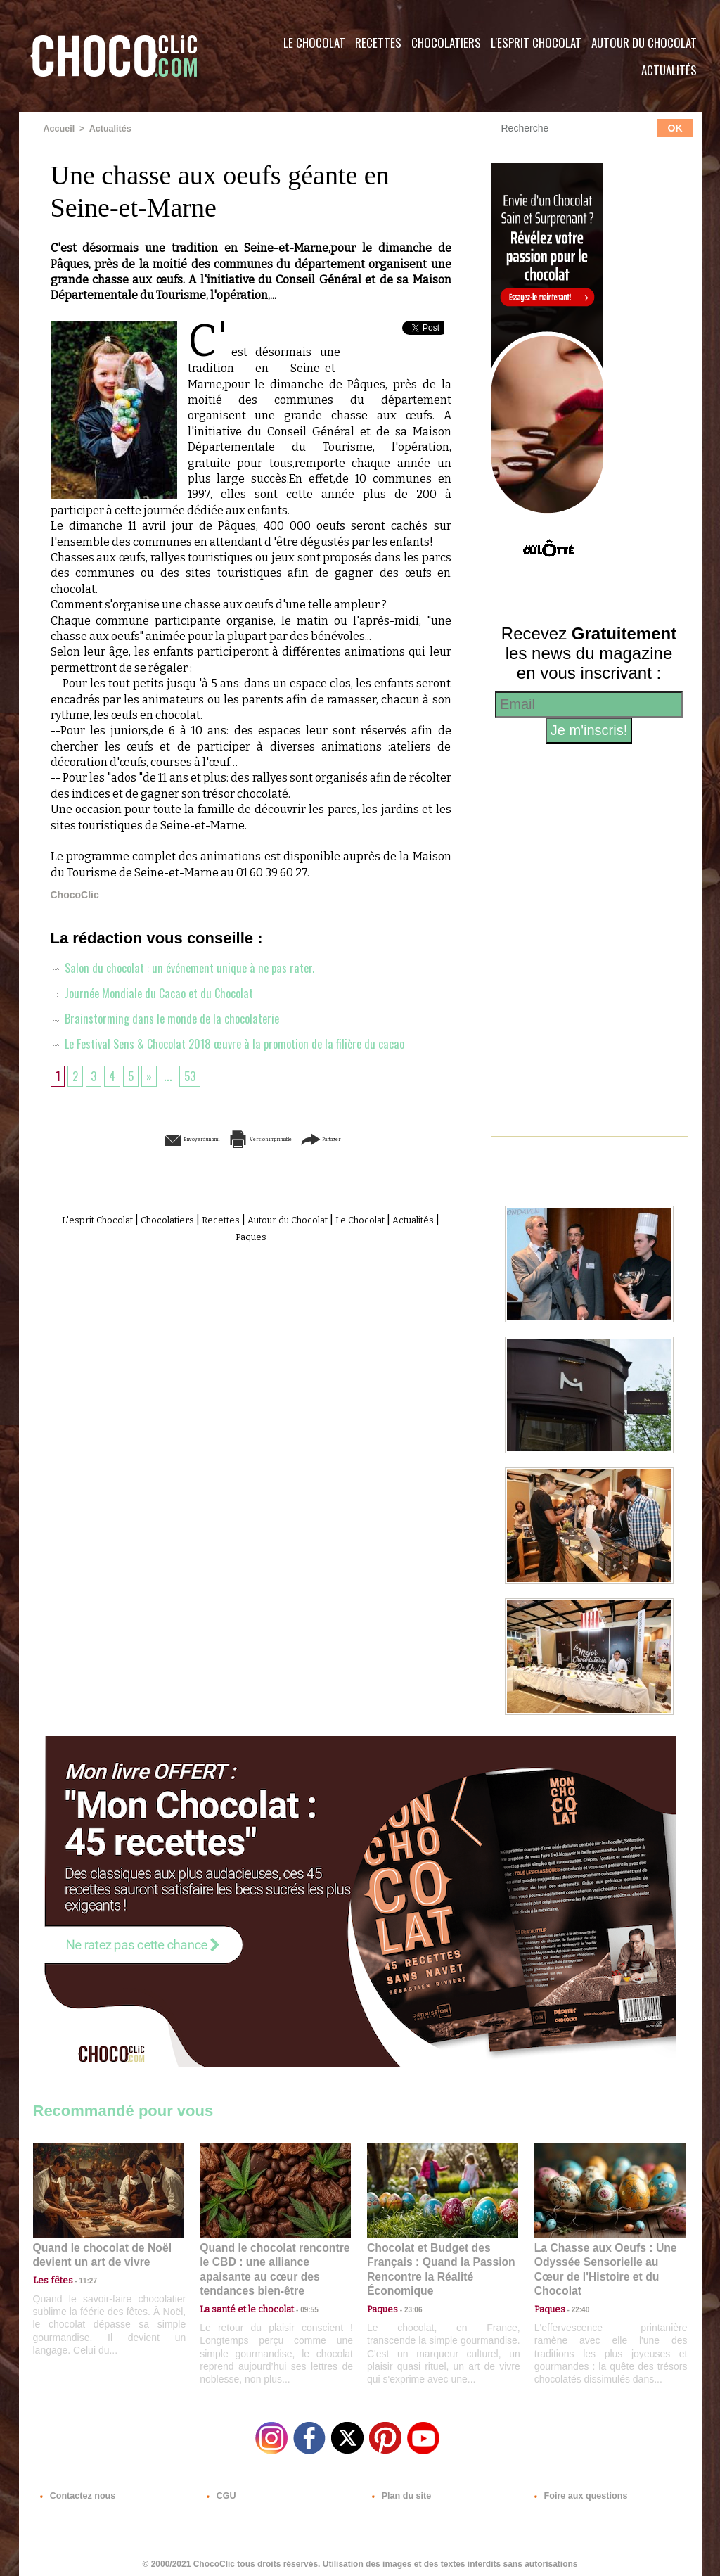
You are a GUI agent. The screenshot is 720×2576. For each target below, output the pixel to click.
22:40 (575, 2292)
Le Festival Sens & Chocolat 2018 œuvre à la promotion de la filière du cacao (239, 1042)
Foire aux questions (576, 2491)
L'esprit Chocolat (536, 42)
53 (194, 1075)
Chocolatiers (446, 42)
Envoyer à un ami (142, 1138)
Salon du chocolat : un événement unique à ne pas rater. (189, 966)
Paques (285, 1235)
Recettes (378, 42)
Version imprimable (272, 1138)
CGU (220, 2491)
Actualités (669, 70)
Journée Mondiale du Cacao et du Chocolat (158, 992)
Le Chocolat (314, 42)
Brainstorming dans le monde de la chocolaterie (170, 1017)
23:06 (408, 2306)
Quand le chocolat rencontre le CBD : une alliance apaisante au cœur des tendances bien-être (274, 2261)
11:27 (80, 2279)
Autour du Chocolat (644, 42)
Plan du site (399, 2491)
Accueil (59, 129)
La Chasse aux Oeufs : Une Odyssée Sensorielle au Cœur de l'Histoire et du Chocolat (604, 2261)
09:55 (298, 2292)
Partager (380, 1138)
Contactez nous (76, 2491)
